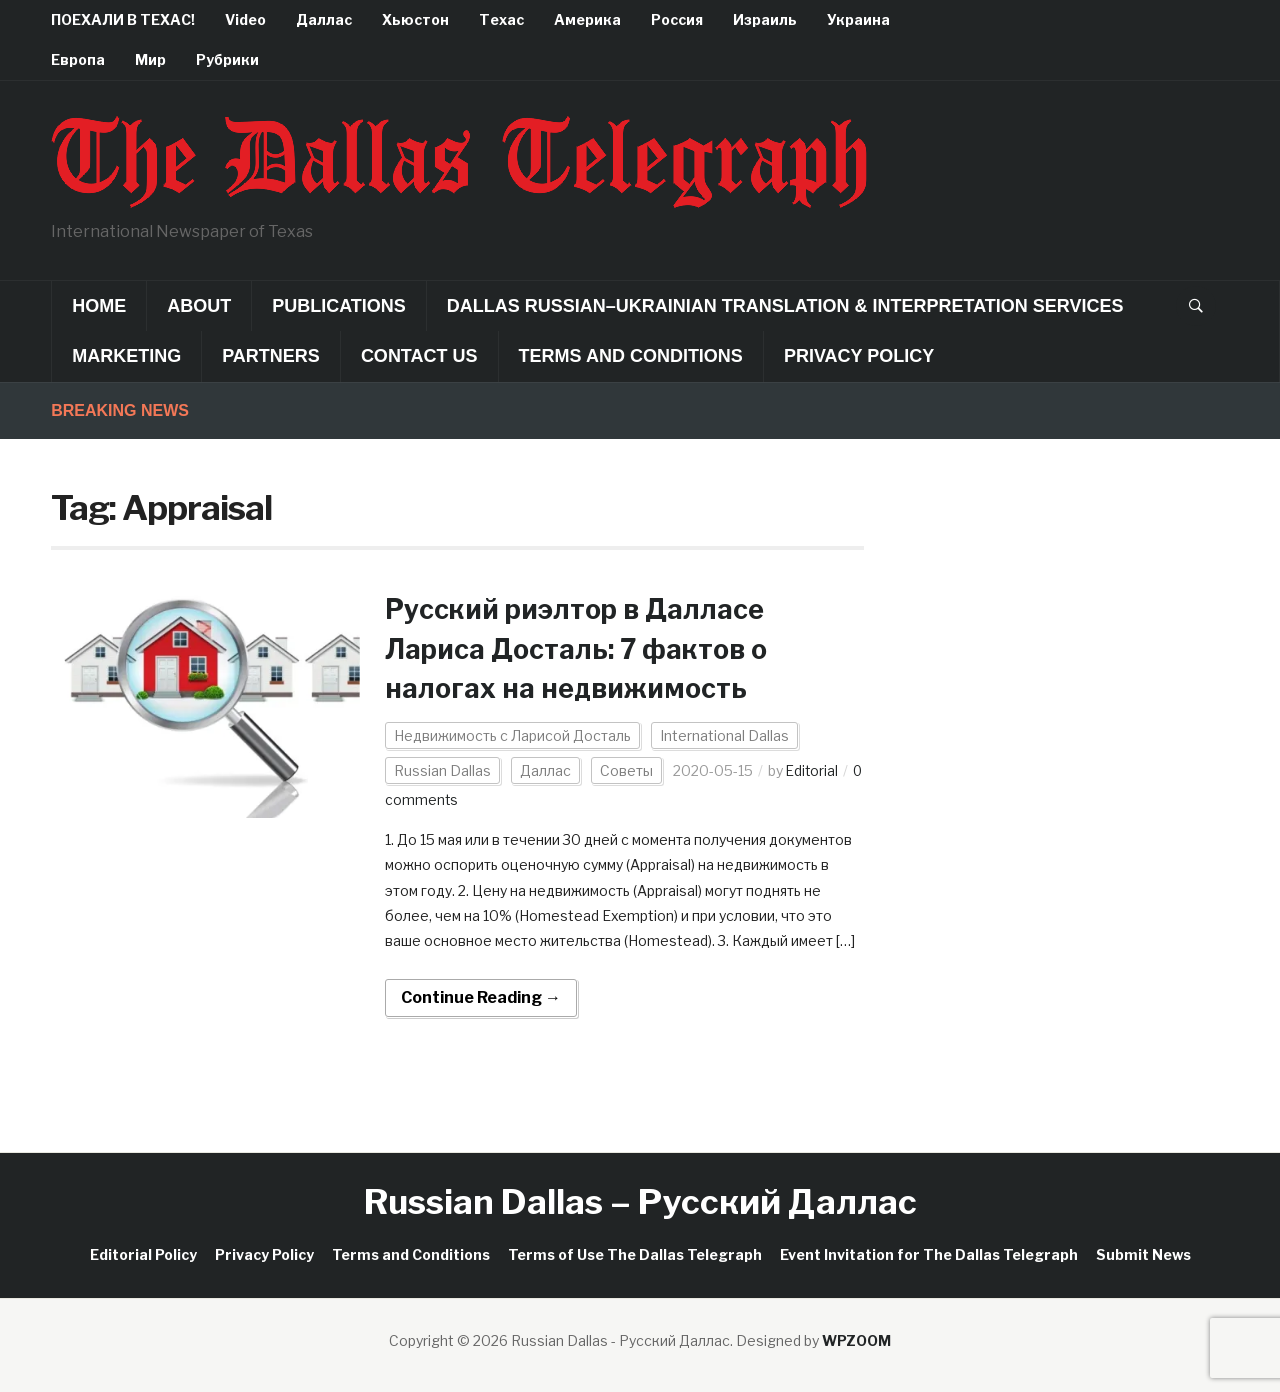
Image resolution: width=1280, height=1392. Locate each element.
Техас (501, 19)
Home (99, 306)
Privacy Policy (859, 356)
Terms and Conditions (631, 356)
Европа (78, 59)
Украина (858, 19)
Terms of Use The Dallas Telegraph (635, 1253)
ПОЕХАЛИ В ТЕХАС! (123, 19)
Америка (587, 19)
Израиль (765, 19)
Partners (271, 356)
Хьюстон (415, 19)
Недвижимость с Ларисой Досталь (512, 735)
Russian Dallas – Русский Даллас (640, 1201)
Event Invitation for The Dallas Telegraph (929, 1253)
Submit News (1143, 1253)
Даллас (324, 19)
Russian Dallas (442, 770)
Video (245, 19)
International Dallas (724, 735)
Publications (339, 306)
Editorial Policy (143, 1253)
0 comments (428, 799)
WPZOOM (856, 1339)
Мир (150, 59)
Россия (677, 19)
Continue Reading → (481, 997)
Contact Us (419, 356)
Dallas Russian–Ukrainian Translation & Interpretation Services (785, 306)
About (199, 306)
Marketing (126, 356)
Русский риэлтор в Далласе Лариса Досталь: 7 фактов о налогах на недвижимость (584, 648)
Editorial (813, 770)
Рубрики (227, 59)
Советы (626, 770)
